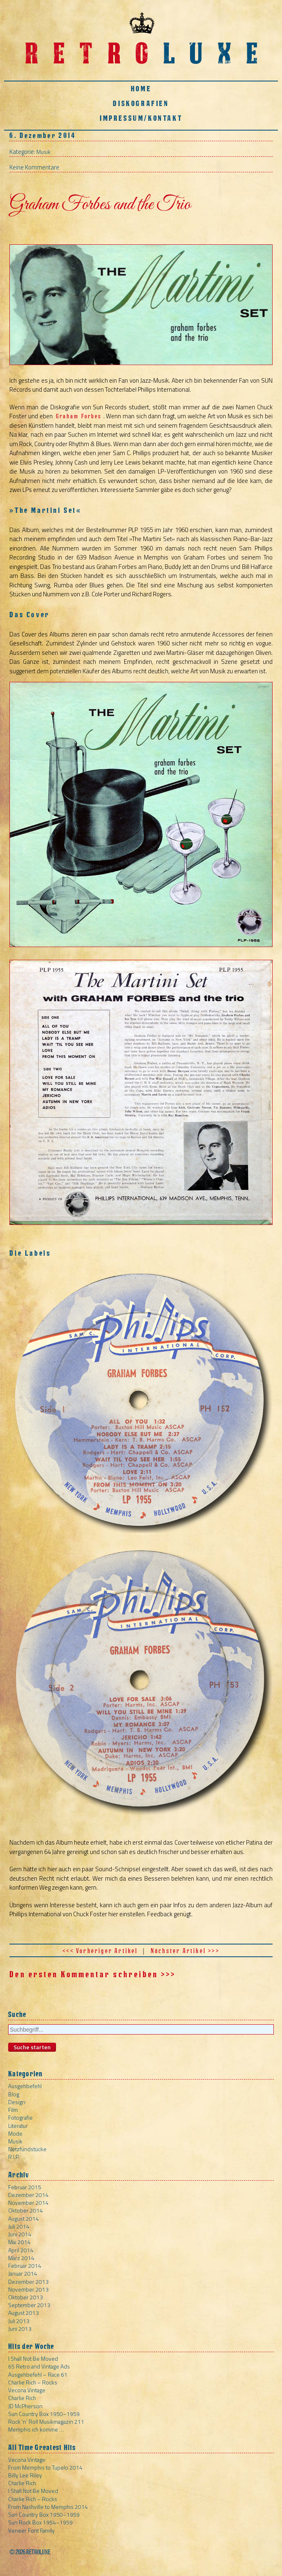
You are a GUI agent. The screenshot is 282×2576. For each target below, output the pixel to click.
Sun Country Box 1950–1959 (44, 2413)
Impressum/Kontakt (141, 118)
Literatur (18, 2125)
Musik (43, 151)
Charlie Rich (22, 2397)
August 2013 (23, 2312)
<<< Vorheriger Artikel (100, 1951)
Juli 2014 (18, 2226)
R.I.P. (14, 2156)
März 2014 (21, 2257)
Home (141, 88)
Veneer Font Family (31, 2530)
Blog (13, 2094)
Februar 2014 (24, 2265)
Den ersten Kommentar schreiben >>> (92, 1974)
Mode (15, 2133)
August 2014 (23, 2218)
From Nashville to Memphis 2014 (48, 2506)
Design (16, 2102)
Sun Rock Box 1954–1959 (40, 2522)
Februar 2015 (24, 2187)
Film (13, 2109)
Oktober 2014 (25, 2210)
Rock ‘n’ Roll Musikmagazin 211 (46, 2421)
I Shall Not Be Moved (33, 2358)
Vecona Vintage (26, 2390)
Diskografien (141, 103)
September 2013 (29, 2305)
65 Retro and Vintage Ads (39, 2366)
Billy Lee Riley (25, 2475)
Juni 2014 (19, 2234)
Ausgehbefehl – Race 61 (37, 2374)
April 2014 (21, 2250)
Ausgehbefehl (25, 2086)
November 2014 (28, 2202)
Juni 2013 (19, 2328)
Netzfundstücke (27, 2149)
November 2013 (28, 2289)
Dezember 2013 (28, 2281)
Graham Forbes (78, 416)
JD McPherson (25, 2406)
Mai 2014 (19, 2242)
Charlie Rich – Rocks (32, 2382)
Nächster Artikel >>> (185, 1951)
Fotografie (20, 2117)
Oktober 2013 (25, 2297)
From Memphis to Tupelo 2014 (45, 2467)
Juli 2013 (18, 2321)
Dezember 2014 (28, 2194)
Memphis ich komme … (36, 2429)
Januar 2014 (22, 2273)
